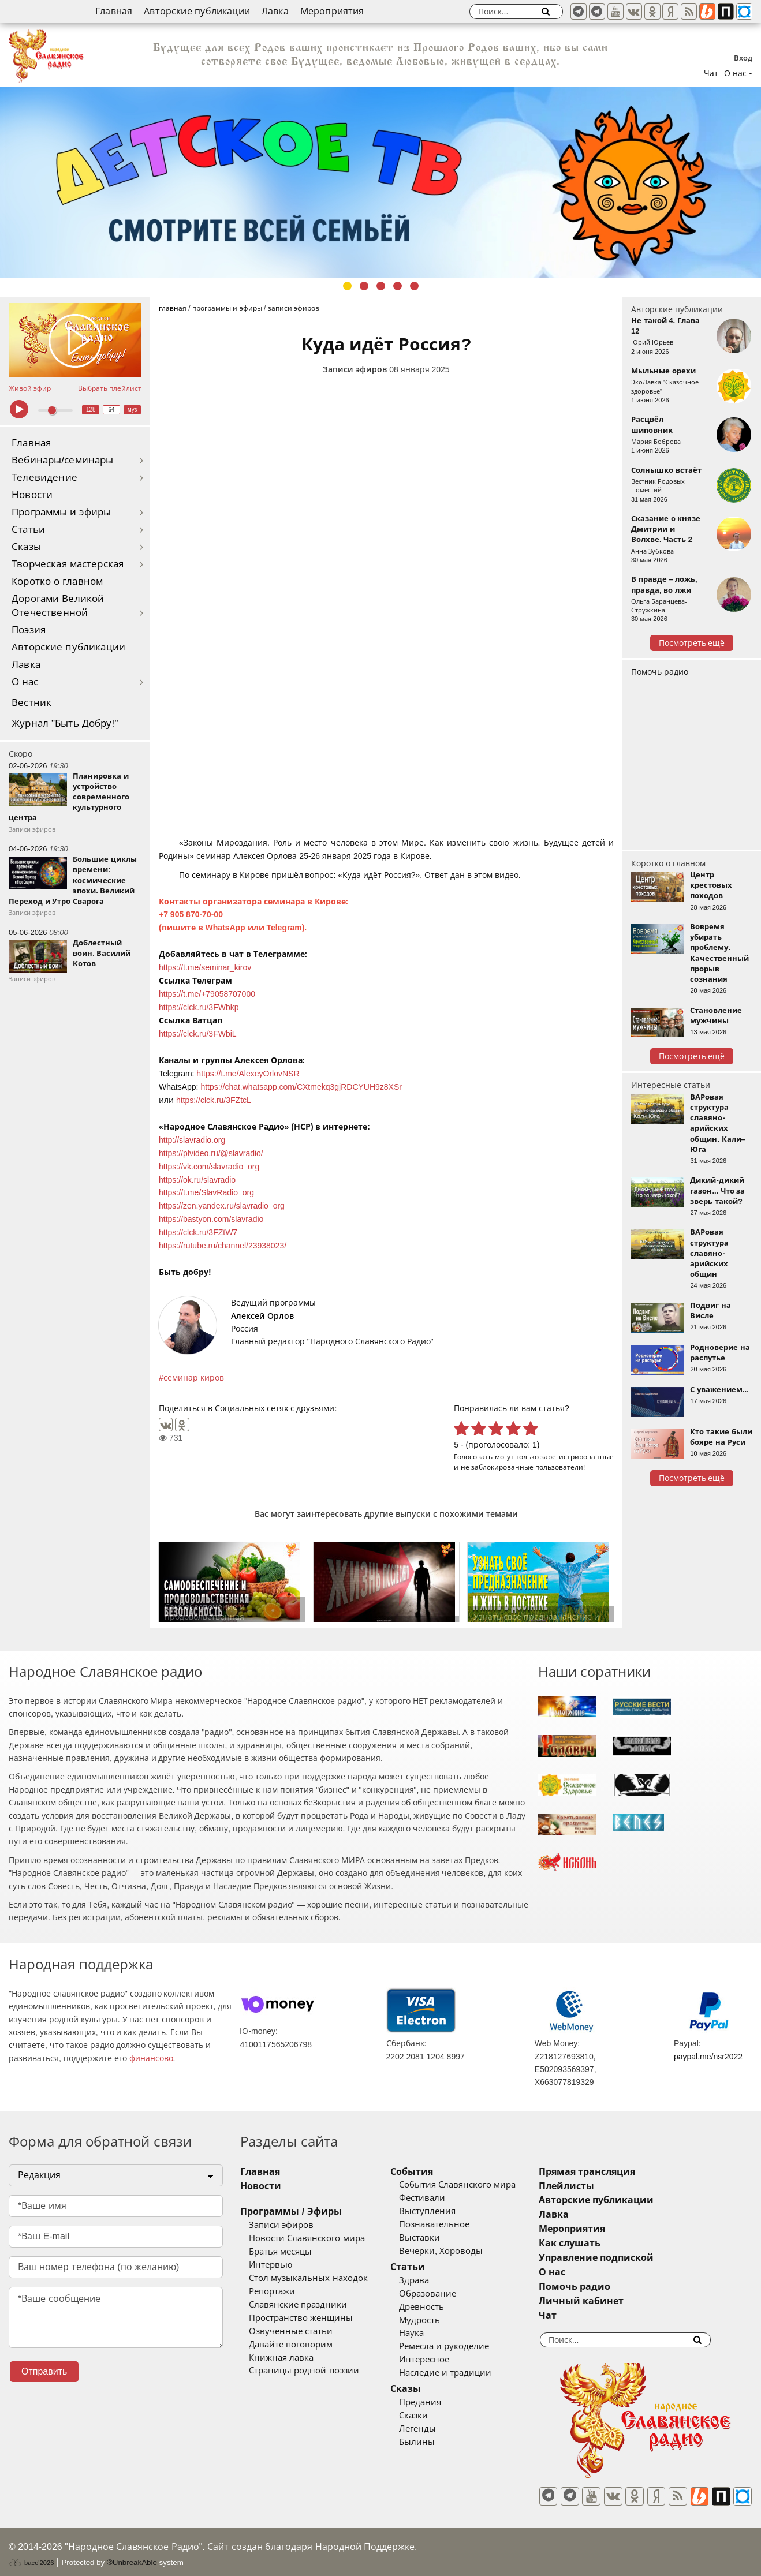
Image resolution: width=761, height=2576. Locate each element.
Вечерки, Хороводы (457, 2251)
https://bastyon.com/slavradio (211, 1219)
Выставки (435, 2237)
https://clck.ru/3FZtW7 (198, 1232)
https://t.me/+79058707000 (207, 994)
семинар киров (193, 1377)
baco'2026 (31, 2555)
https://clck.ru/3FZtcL (213, 1100)
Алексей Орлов (262, 1316)
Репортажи (272, 2291)
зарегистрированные (577, 1456)
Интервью (270, 2265)
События (427, 2172)
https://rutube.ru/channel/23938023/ (222, 1245)
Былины (433, 2442)
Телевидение (44, 477)
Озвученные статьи (291, 2331)
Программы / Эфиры (290, 2211)
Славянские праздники (298, 2304)
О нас (25, 681)
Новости (32, 494)
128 (91, 409)
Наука (427, 2333)
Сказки (429, 2415)
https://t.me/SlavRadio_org (206, 1192)
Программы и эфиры (61, 512)
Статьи (28, 529)
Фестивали (438, 2198)
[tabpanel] (380, 182)
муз (132, 409)
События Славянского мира (473, 2184)
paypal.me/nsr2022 (708, 2056)
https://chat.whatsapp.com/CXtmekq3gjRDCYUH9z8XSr (301, 1086)
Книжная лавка (281, 2357)
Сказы (26, 546)
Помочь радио (659, 671)
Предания (436, 2402)
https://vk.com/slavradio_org (209, 1166)
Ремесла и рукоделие (460, 2346)
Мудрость (435, 2320)
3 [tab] (380, 286)
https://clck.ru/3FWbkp (198, 1007)
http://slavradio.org (192, 1140)
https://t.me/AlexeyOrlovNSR (247, 1073)
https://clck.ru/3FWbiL (198, 1033)
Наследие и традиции (461, 2372)
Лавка (275, 11)
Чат (711, 73)
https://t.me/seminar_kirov (205, 967)
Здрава (430, 2280)
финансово (151, 2058)
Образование (443, 2293)
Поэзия (29, 630)
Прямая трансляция (618, 2172)
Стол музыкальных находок (308, 2278)
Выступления (443, 2211)
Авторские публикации (197, 11)
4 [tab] (397, 286)
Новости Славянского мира (306, 2238)
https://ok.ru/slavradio (197, 1179)
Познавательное (450, 2224)
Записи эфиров (355, 369)
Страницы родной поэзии (304, 2370)
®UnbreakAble (132, 2555)
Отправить (44, 2371)
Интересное (440, 2359)
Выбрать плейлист (109, 388)
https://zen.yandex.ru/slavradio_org (222, 1205)
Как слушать (601, 2243)
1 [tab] (347, 286)
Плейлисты (598, 2186)
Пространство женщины (301, 2318)
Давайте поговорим (291, 2344)
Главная (113, 11)
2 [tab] (364, 286)
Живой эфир (30, 388)
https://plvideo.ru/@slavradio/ (211, 1153)
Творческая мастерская (68, 564)
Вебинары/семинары (63, 460)
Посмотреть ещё (692, 643)
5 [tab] (414, 286)
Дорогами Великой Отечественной (58, 605)
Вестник (31, 702)
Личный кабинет (612, 2301)
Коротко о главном (57, 581)
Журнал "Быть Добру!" (65, 723)
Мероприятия (332, 11)
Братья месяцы (280, 2251)
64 (112, 409)
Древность (437, 2307)
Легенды (433, 2428)
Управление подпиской (627, 2258)
